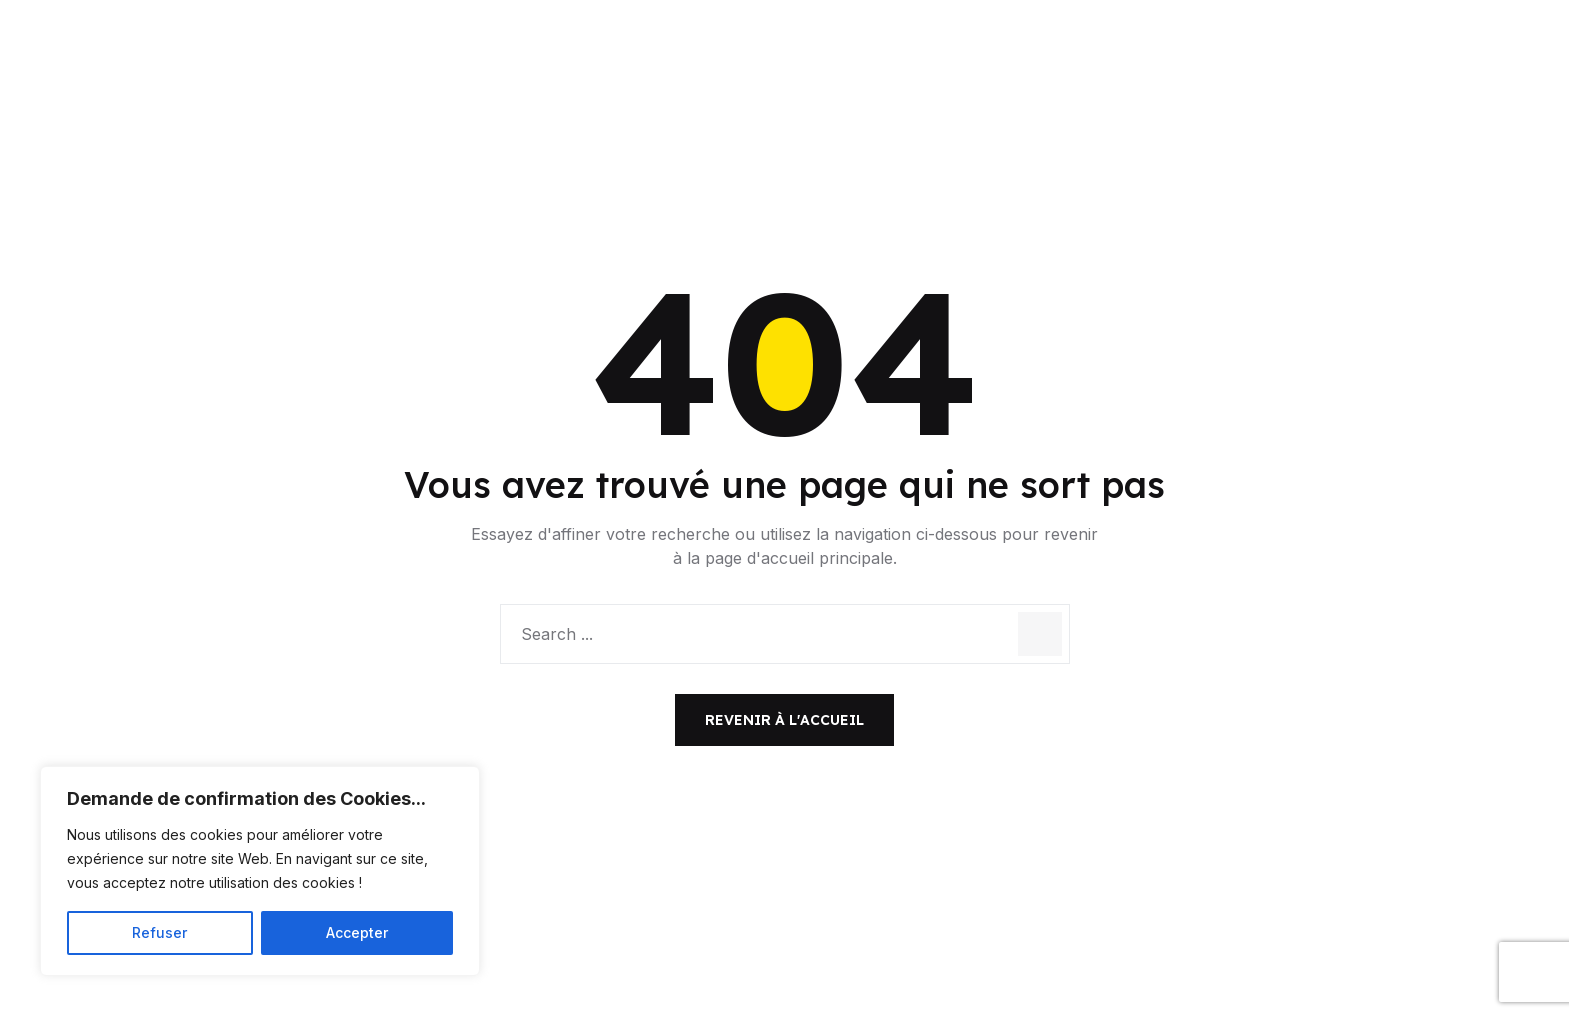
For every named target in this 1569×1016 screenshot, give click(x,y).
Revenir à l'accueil (784, 720)
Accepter (357, 932)
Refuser (159, 932)
